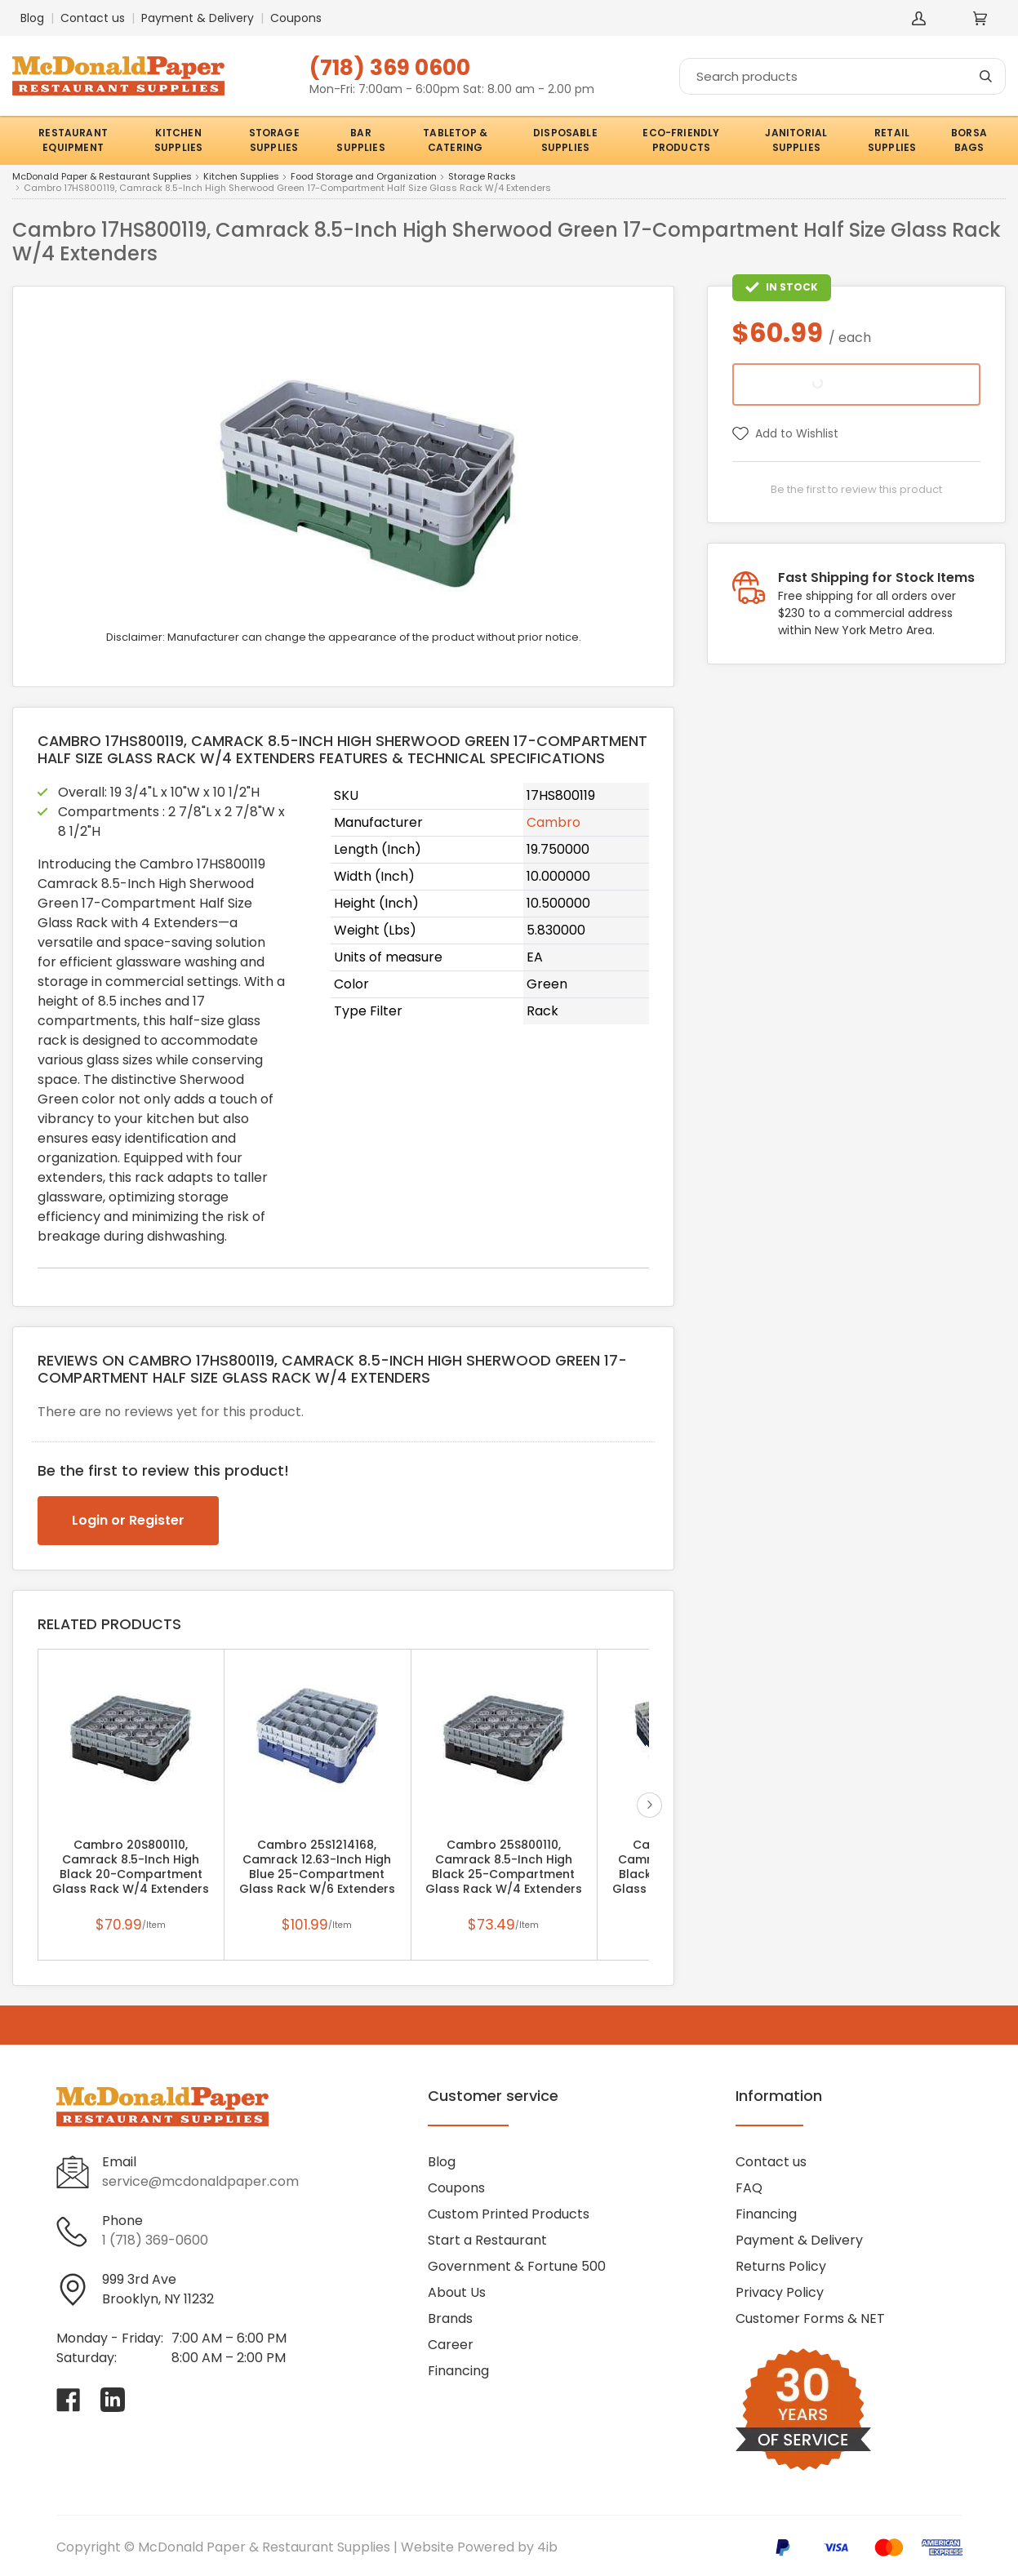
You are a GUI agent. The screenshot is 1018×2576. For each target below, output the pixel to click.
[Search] (842, 76)
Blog (32, 18)
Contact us (92, 18)
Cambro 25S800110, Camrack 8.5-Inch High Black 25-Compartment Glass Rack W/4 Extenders (503, 1866)
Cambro (553, 822)
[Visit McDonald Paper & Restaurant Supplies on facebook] (68, 2399)
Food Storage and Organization (364, 177)
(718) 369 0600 (389, 67)
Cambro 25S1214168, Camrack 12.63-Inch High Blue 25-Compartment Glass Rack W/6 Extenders (317, 1866)
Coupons (296, 18)
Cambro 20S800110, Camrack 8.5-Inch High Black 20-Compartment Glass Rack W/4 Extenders (130, 1866)
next (649, 1805)
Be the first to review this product (856, 489)
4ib (547, 2547)
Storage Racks (482, 177)
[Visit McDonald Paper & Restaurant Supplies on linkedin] (112, 2399)
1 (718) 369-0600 (155, 2240)
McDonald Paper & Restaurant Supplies (102, 177)
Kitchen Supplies (241, 177)
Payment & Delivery (197, 18)
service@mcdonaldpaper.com (200, 2181)
